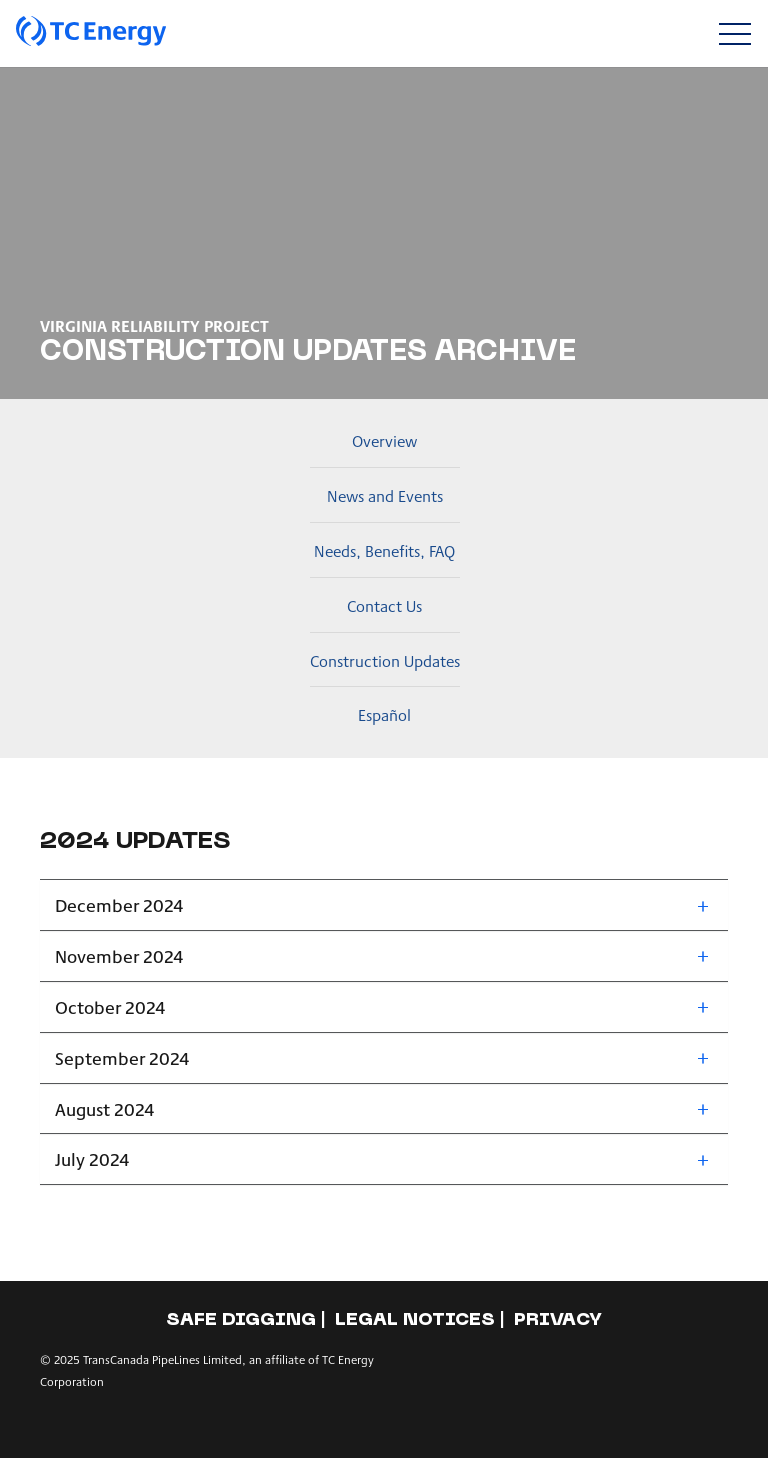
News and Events (385, 495)
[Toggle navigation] (734, 33)
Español (384, 714)
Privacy (558, 1320)
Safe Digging (241, 1320)
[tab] (384, 905)
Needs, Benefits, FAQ (384, 550)
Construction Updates (385, 660)
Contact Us (384, 605)
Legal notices (415, 1320)
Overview (384, 440)
